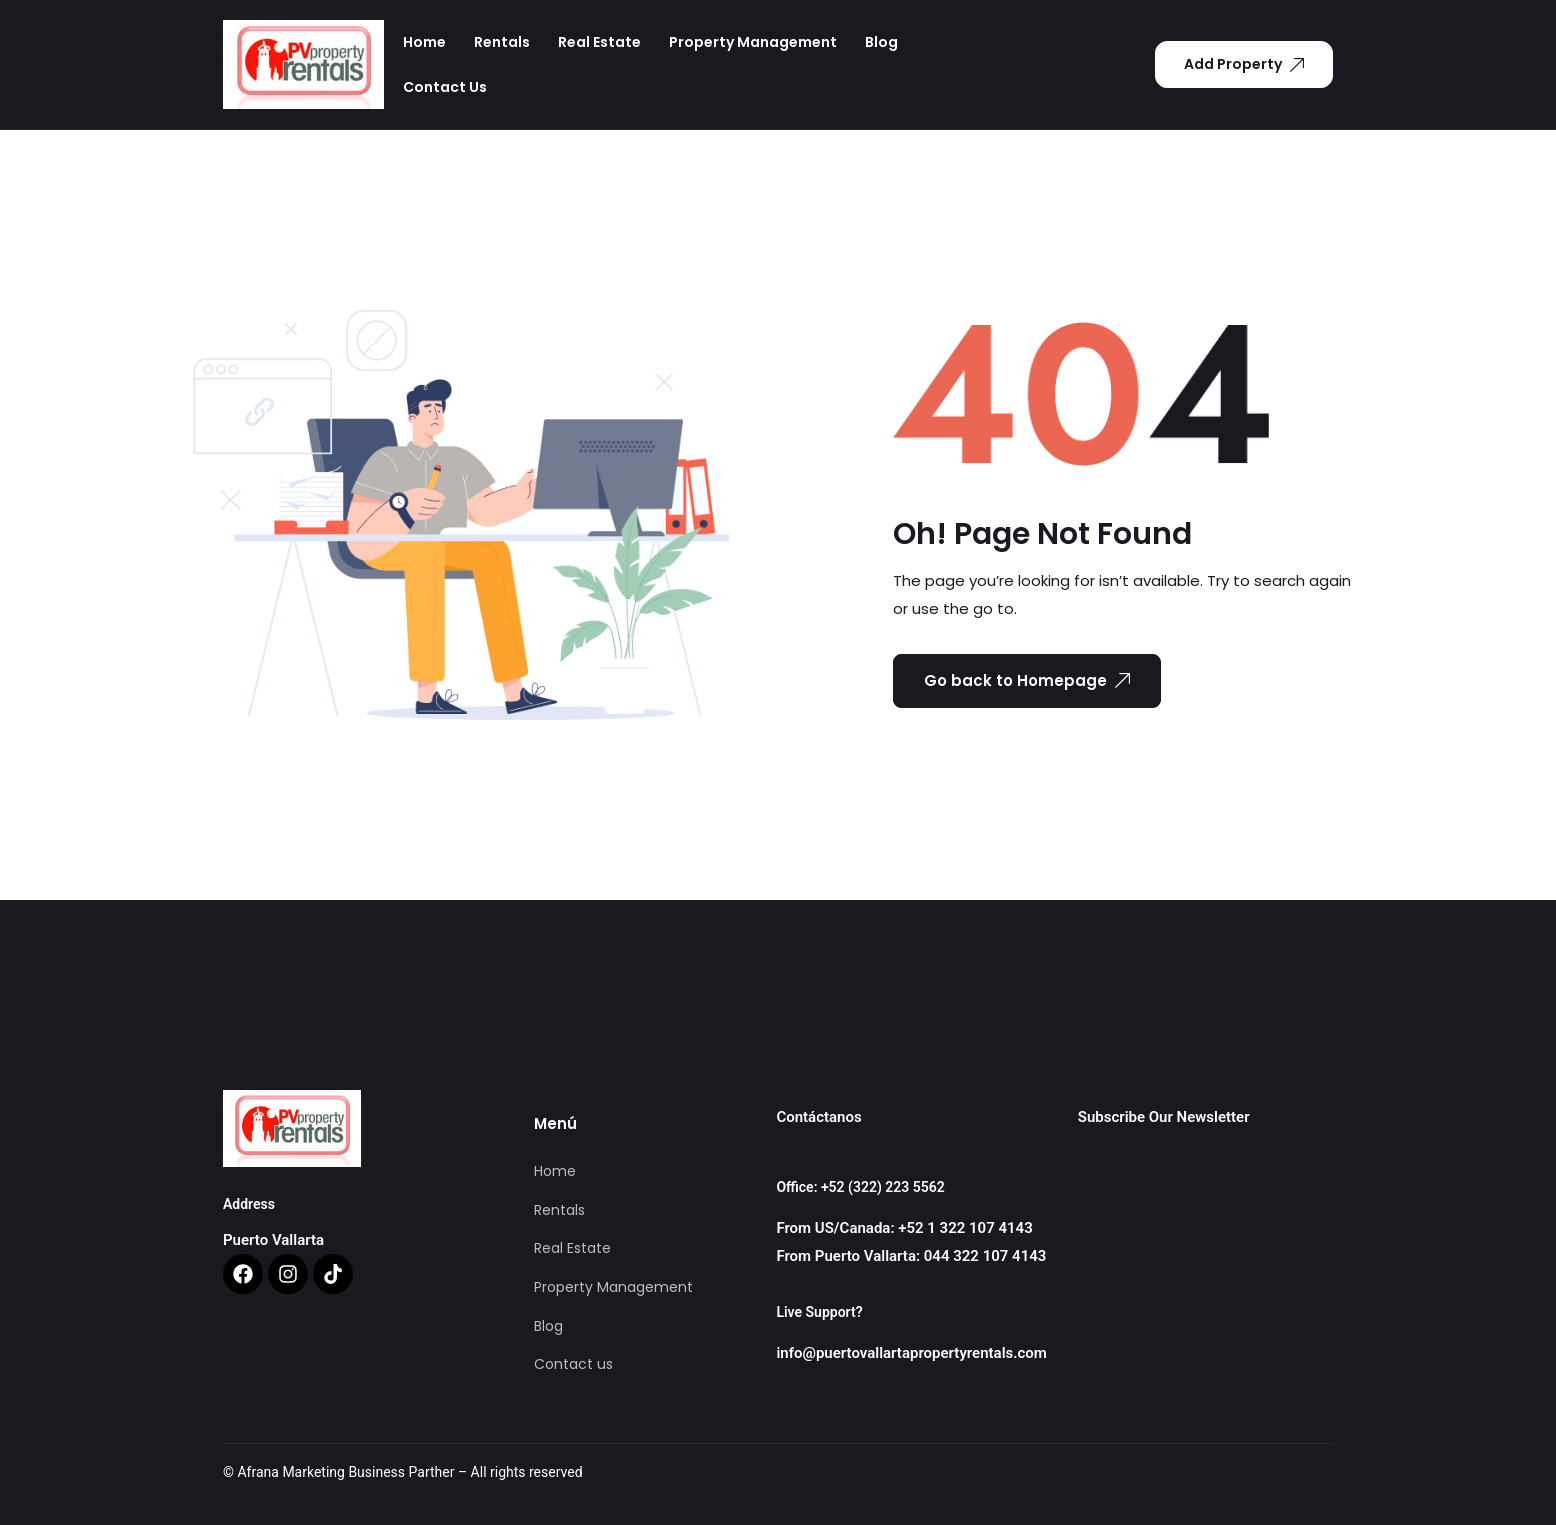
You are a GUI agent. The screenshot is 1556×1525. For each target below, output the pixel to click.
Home (424, 42)
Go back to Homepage (1027, 680)
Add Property (1244, 64)
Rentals (502, 42)
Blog (881, 42)
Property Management (753, 42)
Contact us (445, 87)
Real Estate (599, 42)
